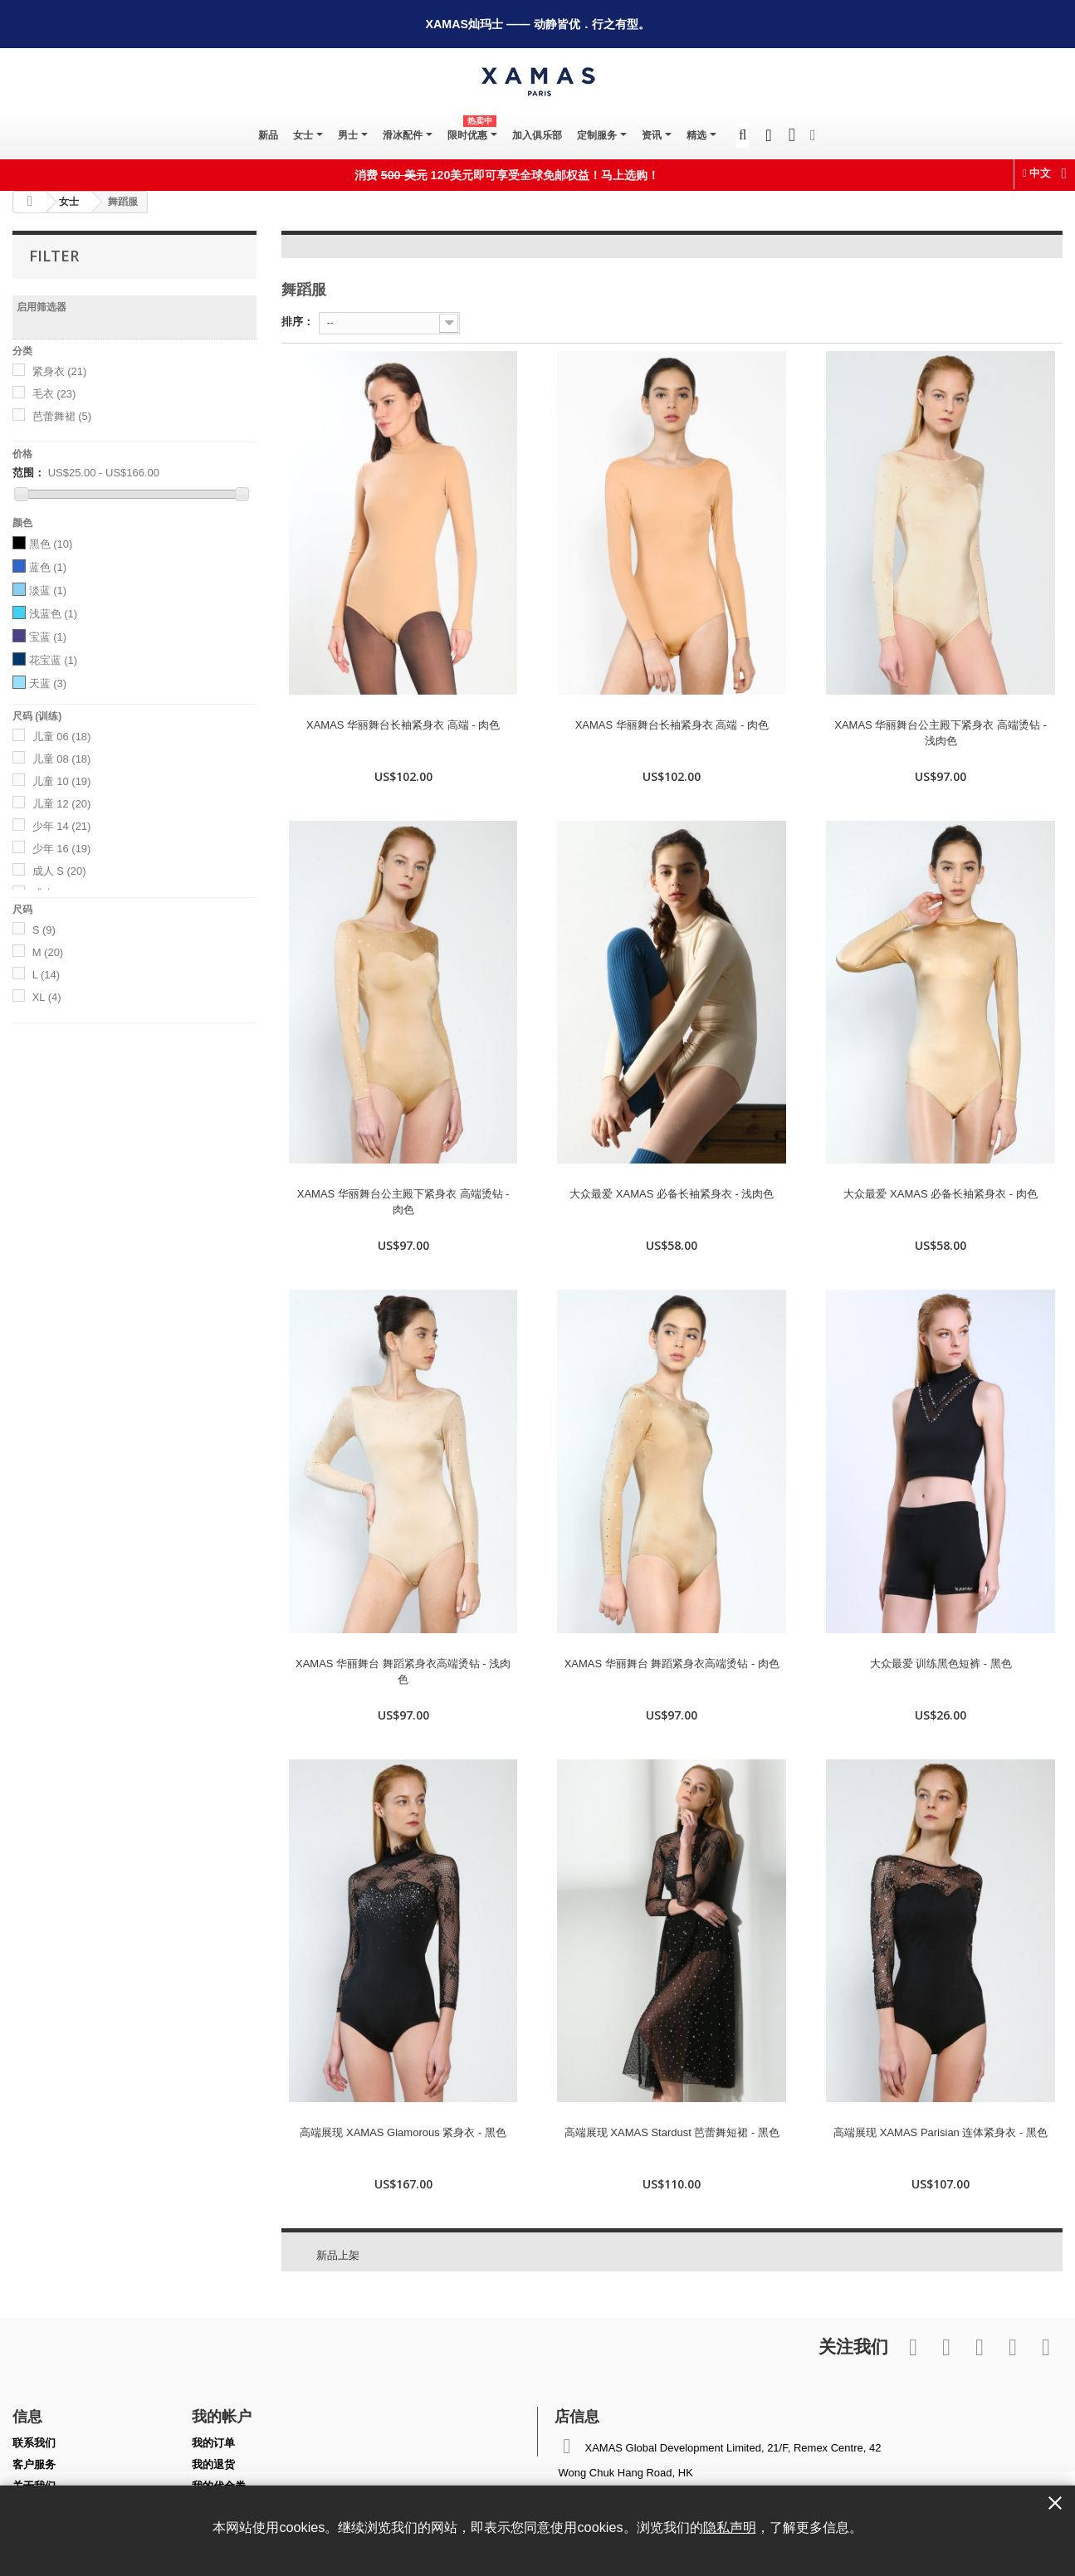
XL (46, 997)
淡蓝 (48, 590)
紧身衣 (59, 371)
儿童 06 (61, 736)
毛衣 (54, 394)
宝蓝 (48, 637)
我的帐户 (222, 2416)
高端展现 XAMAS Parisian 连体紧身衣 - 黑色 (940, 2132)
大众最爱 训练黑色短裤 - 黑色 (941, 1663)
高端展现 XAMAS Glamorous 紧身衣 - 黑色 (403, 2132)
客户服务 (34, 2464)
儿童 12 (61, 804)
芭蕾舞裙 (62, 416)
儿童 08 (61, 759)
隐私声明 (729, 2527)
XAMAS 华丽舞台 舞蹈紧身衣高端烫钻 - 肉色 (671, 1663)
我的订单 (213, 2443)
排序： (297, 321)
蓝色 (48, 567)
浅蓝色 (53, 613)
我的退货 (213, 2464)
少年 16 (61, 848)
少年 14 (61, 826)
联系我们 (34, 2443)
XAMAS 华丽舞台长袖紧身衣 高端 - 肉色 (403, 725)
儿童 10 (61, 781)
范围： (28, 472)
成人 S (59, 871)
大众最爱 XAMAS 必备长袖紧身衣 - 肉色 (940, 1194)
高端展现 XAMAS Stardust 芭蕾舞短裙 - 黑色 (671, 2132)
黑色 (51, 544)
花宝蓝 (53, 660)
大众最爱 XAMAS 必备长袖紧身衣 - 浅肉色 (671, 1194)
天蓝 (48, 683)
